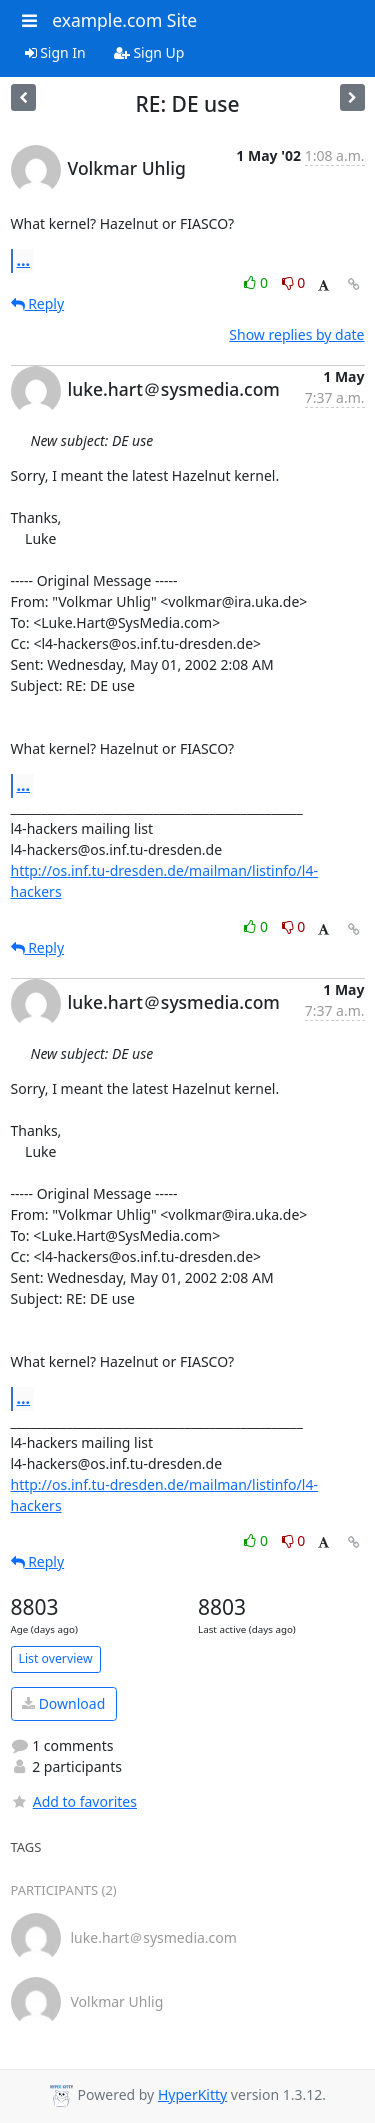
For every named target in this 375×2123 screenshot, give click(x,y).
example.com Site (124, 20)
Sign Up (149, 52)
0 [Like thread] (257, 282)
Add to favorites (74, 1801)
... (24, 260)
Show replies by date (296, 334)
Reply (38, 303)
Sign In (55, 52)
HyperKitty (192, 2094)
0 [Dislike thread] (294, 282)
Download (63, 1703)
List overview (56, 1658)
